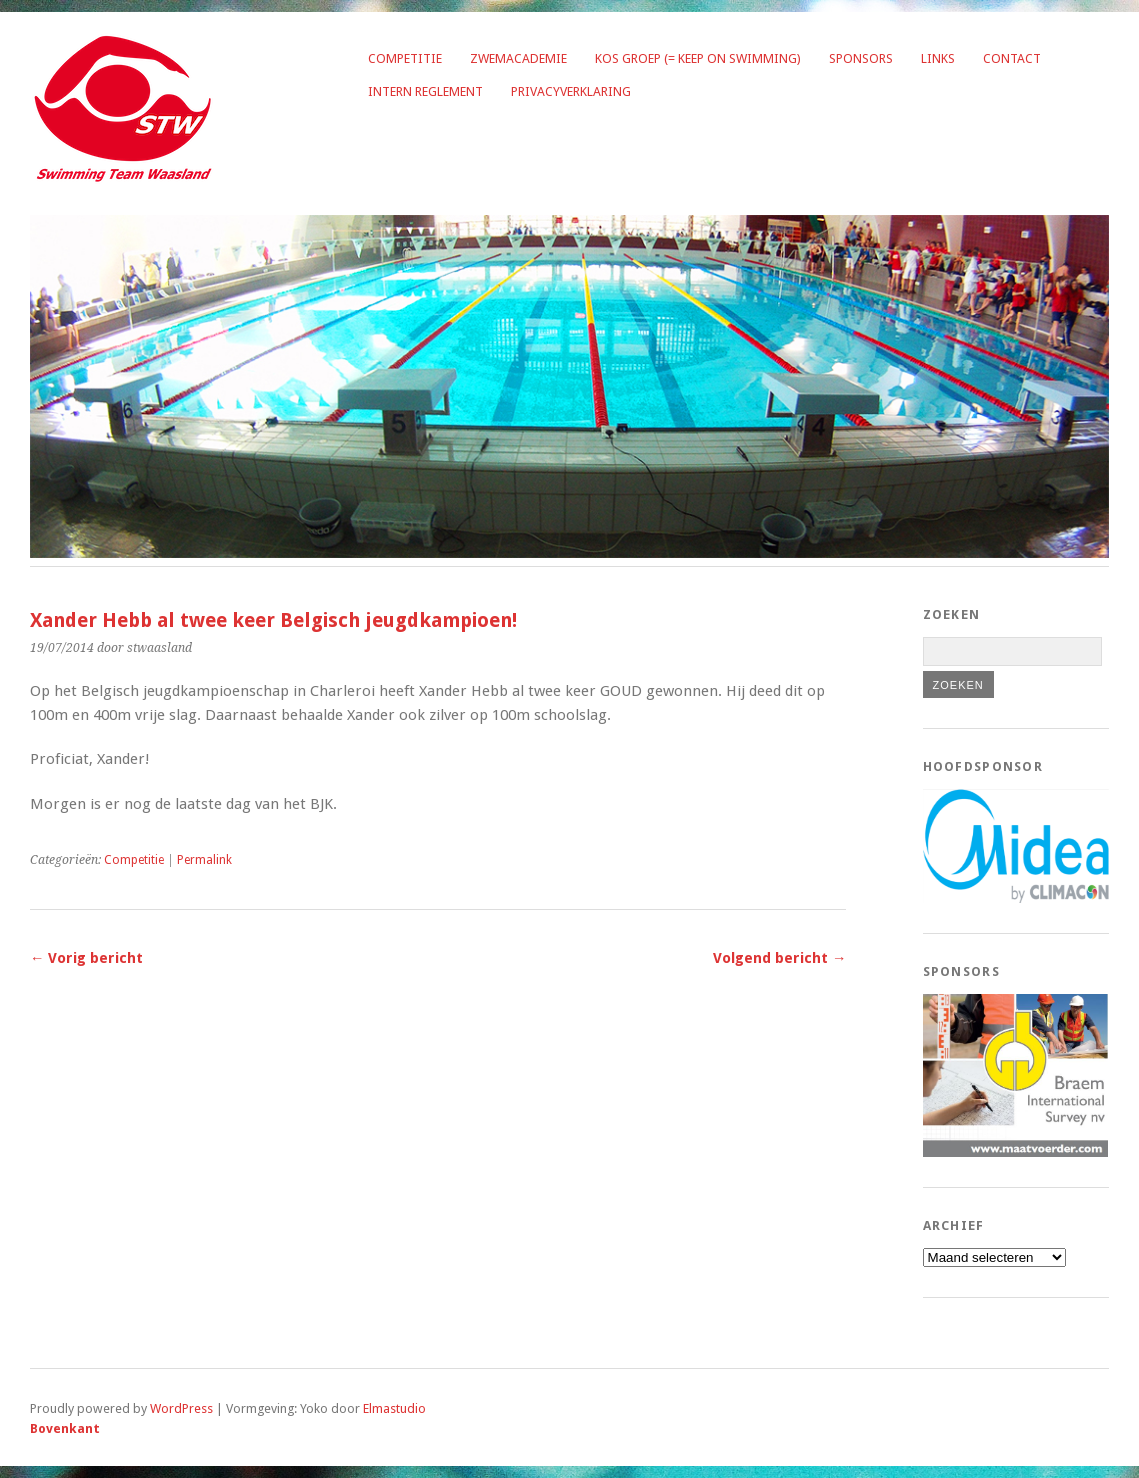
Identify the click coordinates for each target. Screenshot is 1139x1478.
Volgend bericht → (779, 958)
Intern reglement (425, 91)
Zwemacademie (518, 58)
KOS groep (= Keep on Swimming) (698, 58)
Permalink (204, 860)
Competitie (405, 58)
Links (938, 58)
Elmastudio (394, 1408)
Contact (1012, 58)
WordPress (181, 1408)
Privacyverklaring (571, 91)
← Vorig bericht (86, 958)
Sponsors (861, 58)
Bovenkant (65, 1428)
